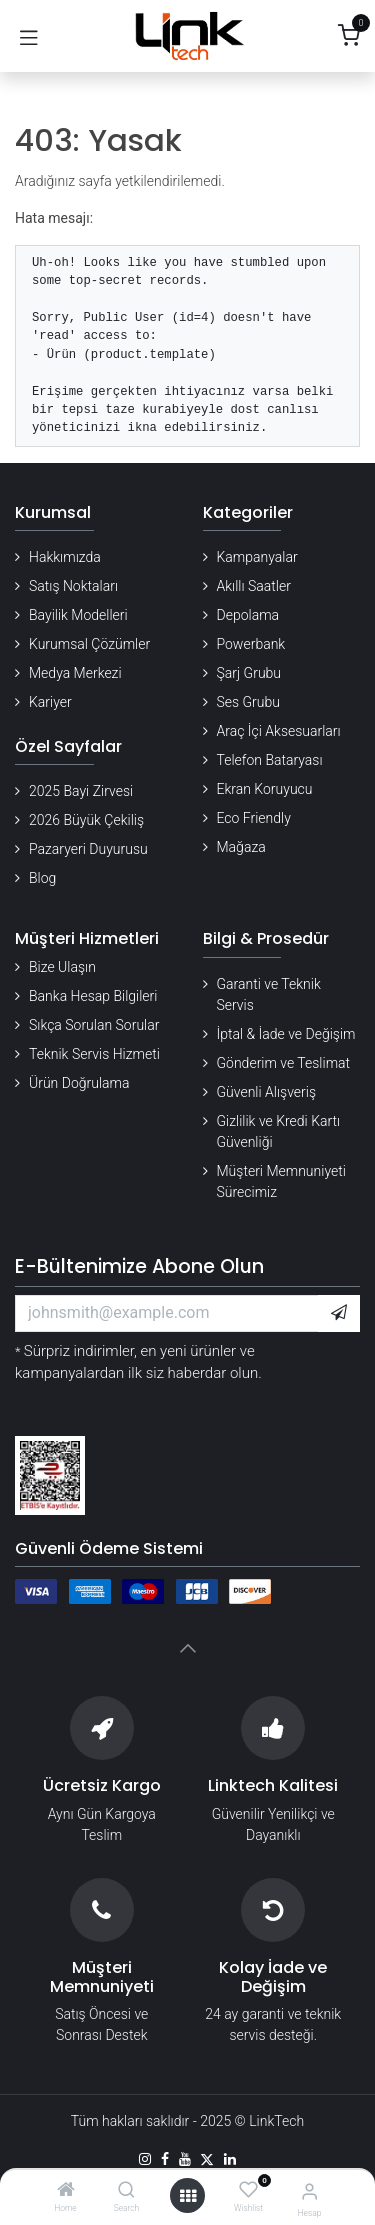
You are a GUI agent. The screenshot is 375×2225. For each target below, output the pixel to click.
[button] (339, 1313)
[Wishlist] (248, 2190)
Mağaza (241, 847)
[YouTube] (185, 2159)
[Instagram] (145, 2159)
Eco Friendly (254, 818)
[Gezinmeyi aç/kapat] (29, 36)
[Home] (66, 2191)
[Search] (126, 2191)
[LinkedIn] (230, 2159)
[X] (207, 2159)
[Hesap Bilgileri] (309, 2191)
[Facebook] (165, 2159)
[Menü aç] (188, 2196)
